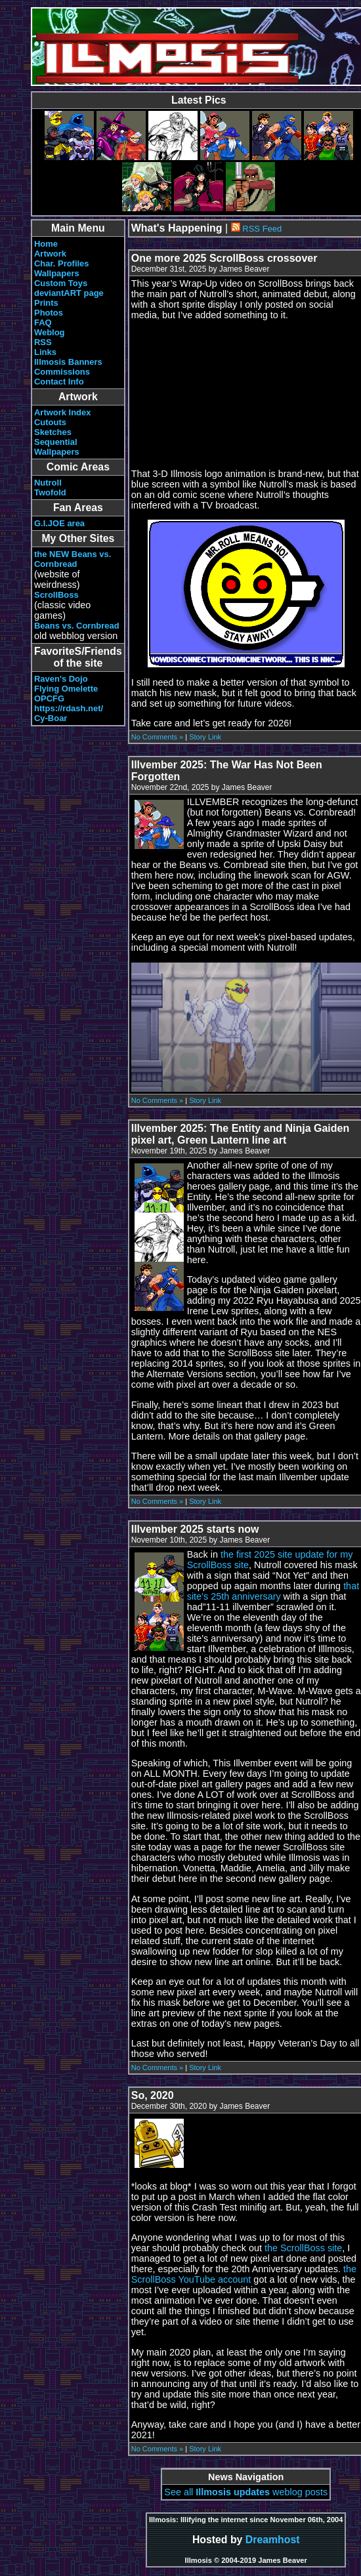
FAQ (43, 322)
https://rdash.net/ (68, 708)
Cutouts (50, 422)
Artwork (50, 254)
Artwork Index (62, 412)
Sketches (53, 432)
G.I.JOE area (59, 523)
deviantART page (69, 293)
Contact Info (59, 381)
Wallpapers (56, 273)
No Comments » (157, 737)
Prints (46, 303)
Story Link (205, 737)
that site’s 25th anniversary (273, 1591)
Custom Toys (60, 283)
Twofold (50, 492)
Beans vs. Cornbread (76, 626)
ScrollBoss (56, 595)
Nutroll (48, 483)
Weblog (49, 332)
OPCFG (49, 698)
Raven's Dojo (61, 679)
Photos (48, 313)
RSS (43, 342)
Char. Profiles (61, 263)
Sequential (55, 442)
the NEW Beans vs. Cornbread (72, 559)
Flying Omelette (66, 689)
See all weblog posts (246, 2492)
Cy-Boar (50, 718)
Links (45, 352)
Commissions (62, 372)
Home (46, 244)
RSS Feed (256, 229)
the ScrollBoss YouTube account (243, 2274)
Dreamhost (272, 2539)
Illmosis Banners (68, 362)
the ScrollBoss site (303, 2248)
